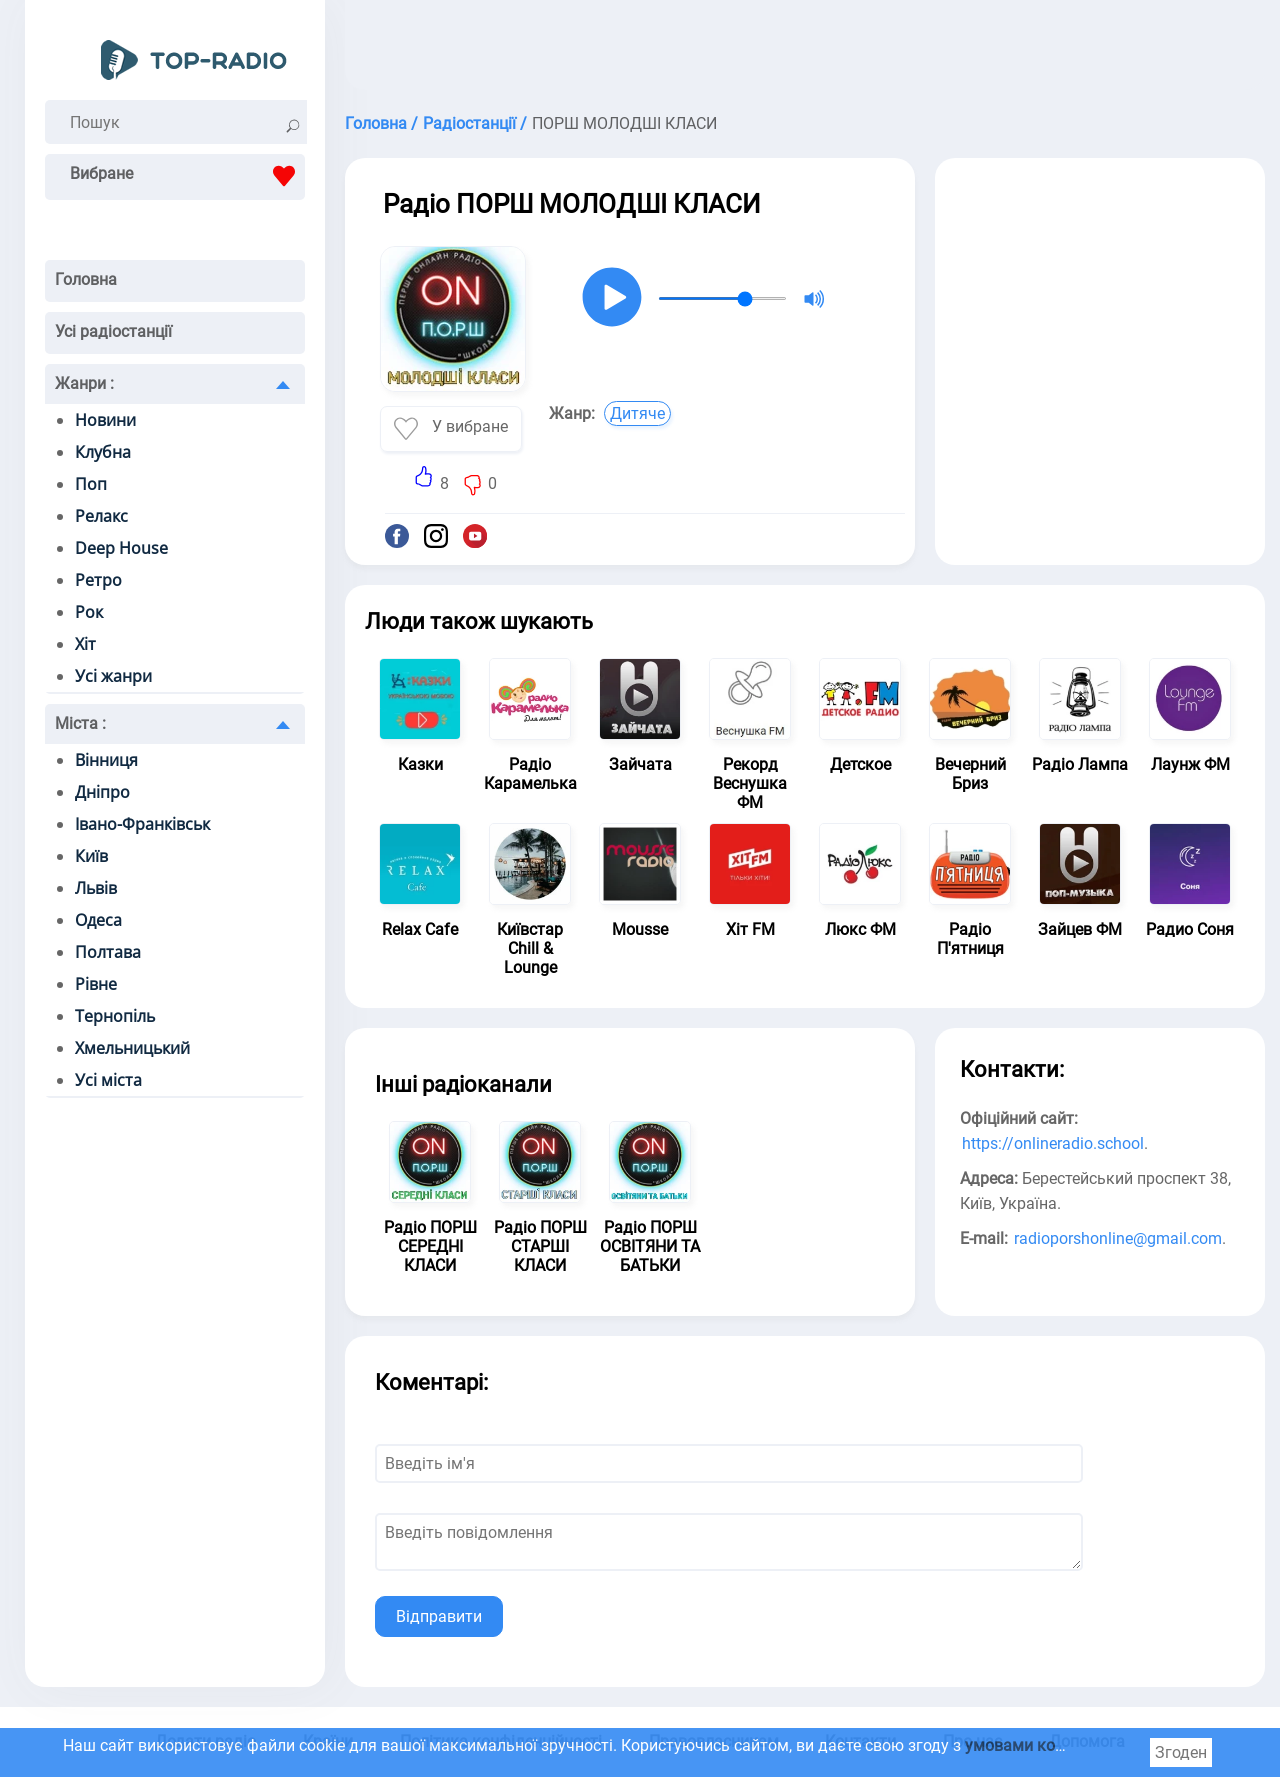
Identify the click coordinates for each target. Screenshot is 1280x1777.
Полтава (108, 952)
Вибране (187, 176)
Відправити (439, 1616)
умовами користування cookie (1078, 1745)
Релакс (101, 516)
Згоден (1181, 1752)
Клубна (103, 452)
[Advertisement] (805, 50)
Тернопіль (115, 1016)
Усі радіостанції (113, 331)
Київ (91, 856)
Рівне (96, 984)
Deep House (121, 548)
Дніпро (102, 792)
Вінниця (106, 760)
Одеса (98, 920)
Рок (89, 612)
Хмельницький (132, 1048)
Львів (96, 888)
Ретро (98, 580)
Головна (86, 279)
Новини (105, 420)
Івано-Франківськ (142, 824)
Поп (91, 484)
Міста (80, 723)
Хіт (85, 644)
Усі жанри (113, 676)
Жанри (84, 383)
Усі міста (108, 1080)
